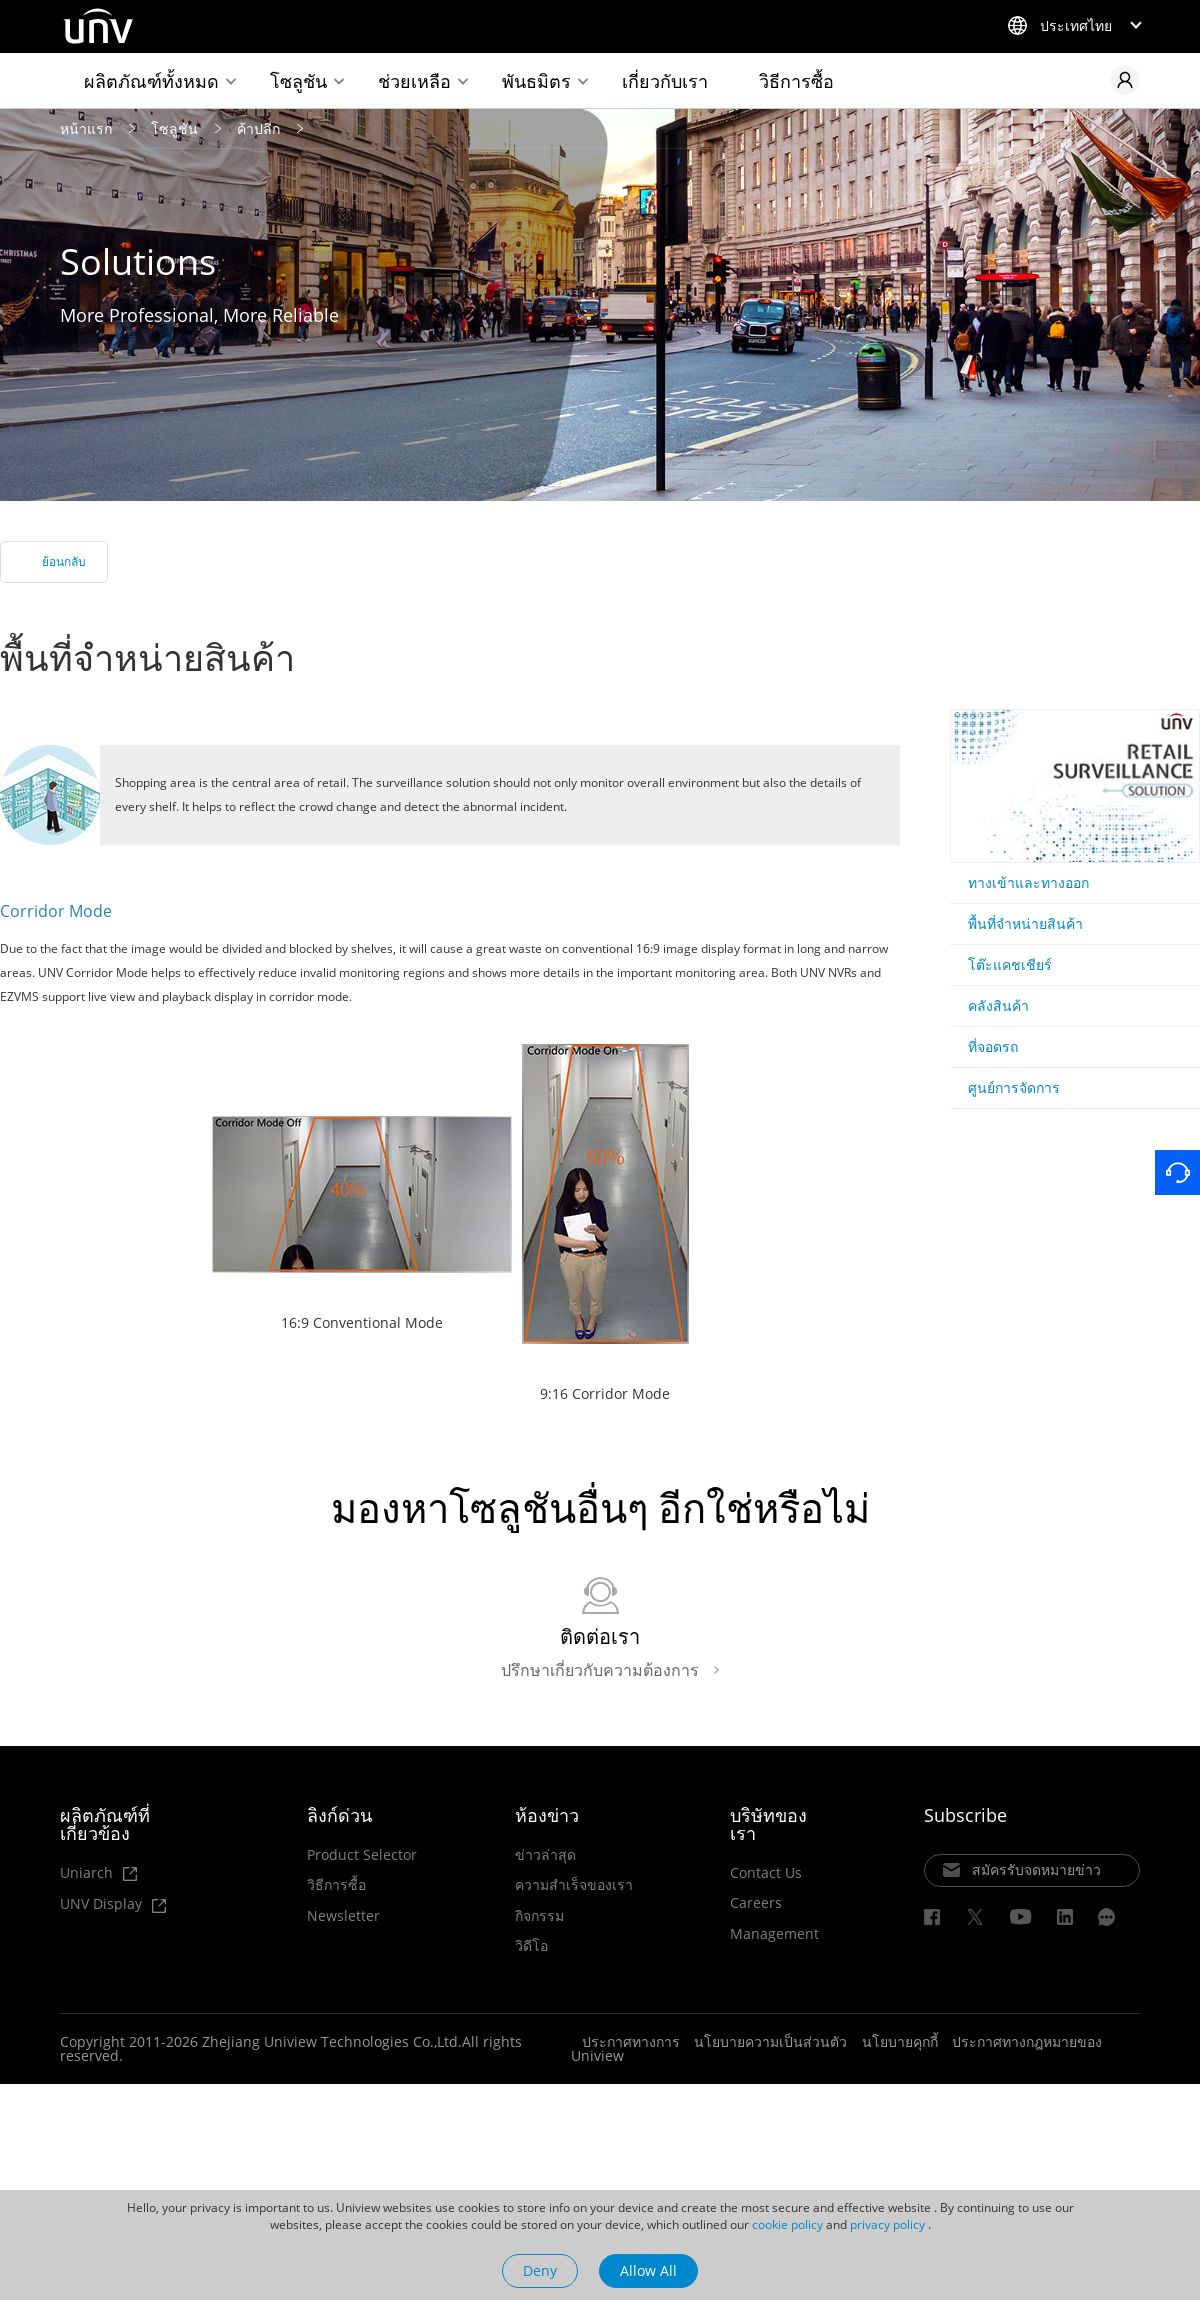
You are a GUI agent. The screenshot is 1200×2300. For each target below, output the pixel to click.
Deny (540, 2270)
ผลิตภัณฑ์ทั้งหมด (151, 81)
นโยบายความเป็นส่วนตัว (770, 2041)
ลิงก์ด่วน (339, 1814)
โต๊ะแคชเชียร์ (1010, 964)
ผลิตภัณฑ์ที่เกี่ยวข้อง (105, 1823)
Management (774, 1933)
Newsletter (343, 1915)
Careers (756, 1903)
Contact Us (766, 1872)
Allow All (648, 2270)
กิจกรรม (539, 1915)
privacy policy (887, 2224)
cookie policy (787, 2224)
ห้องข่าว (547, 1814)
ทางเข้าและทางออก (1028, 882)
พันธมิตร (536, 81)
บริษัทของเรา (768, 1823)
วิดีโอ (531, 1946)
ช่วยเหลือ (414, 81)
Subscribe (965, 1814)
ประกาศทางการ (631, 2041)
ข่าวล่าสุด (545, 1854)
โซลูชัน (298, 81)
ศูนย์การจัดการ (1014, 1087)
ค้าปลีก (258, 127)
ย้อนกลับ (64, 561)
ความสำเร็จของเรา (574, 1885)
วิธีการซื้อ (796, 81)
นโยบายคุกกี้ (900, 2041)
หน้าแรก (86, 127)
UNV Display (113, 1904)
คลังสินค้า (998, 1005)
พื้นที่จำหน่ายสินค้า (1025, 923)
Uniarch (98, 1872)
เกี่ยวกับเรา (665, 81)
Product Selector (362, 1854)
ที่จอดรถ (993, 1046)
